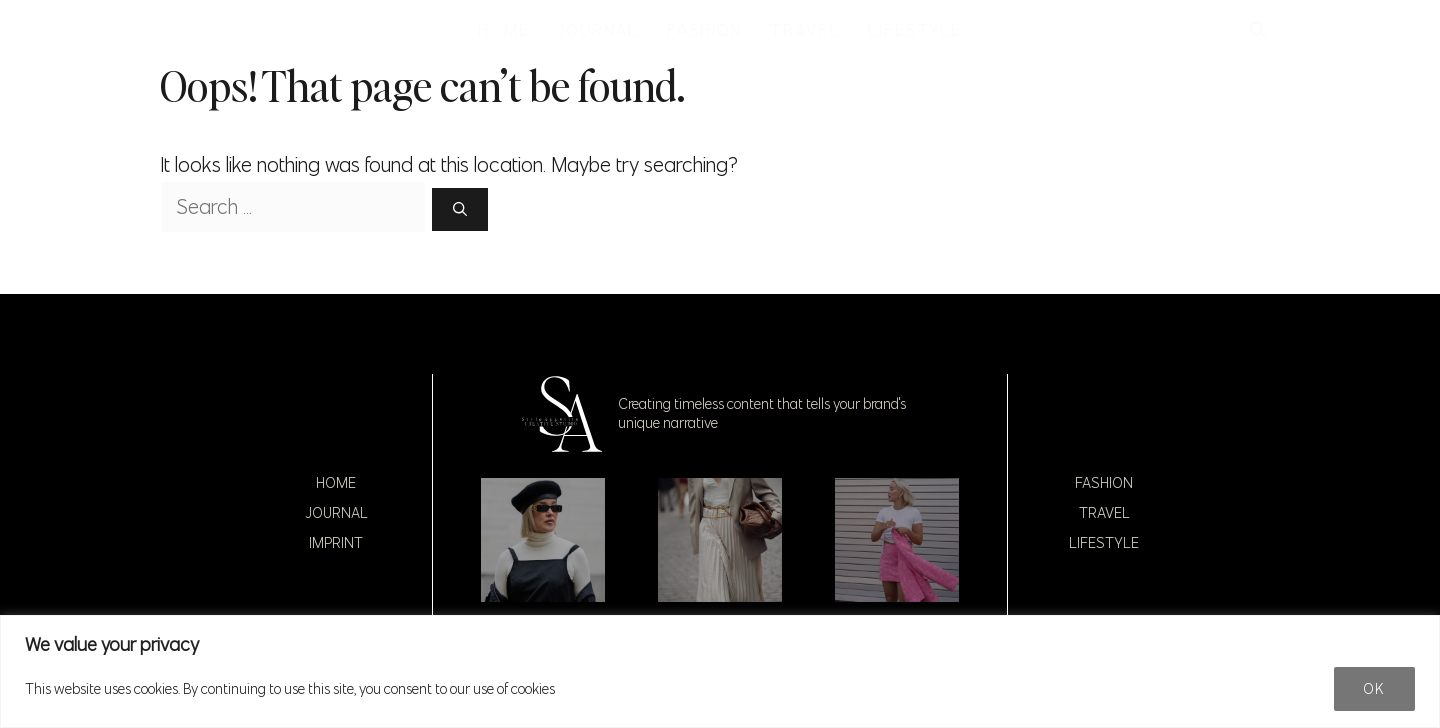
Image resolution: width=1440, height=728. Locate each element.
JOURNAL (597, 30)
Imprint (336, 543)
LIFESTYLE (915, 30)
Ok (1374, 689)
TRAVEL (805, 30)
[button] (1258, 30)
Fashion (1104, 483)
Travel (1104, 513)
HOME (504, 30)
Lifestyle (1104, 543)
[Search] (460, 209)
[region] (720, 671)
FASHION (704, 30)
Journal (336, 513)
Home (336, 483)
